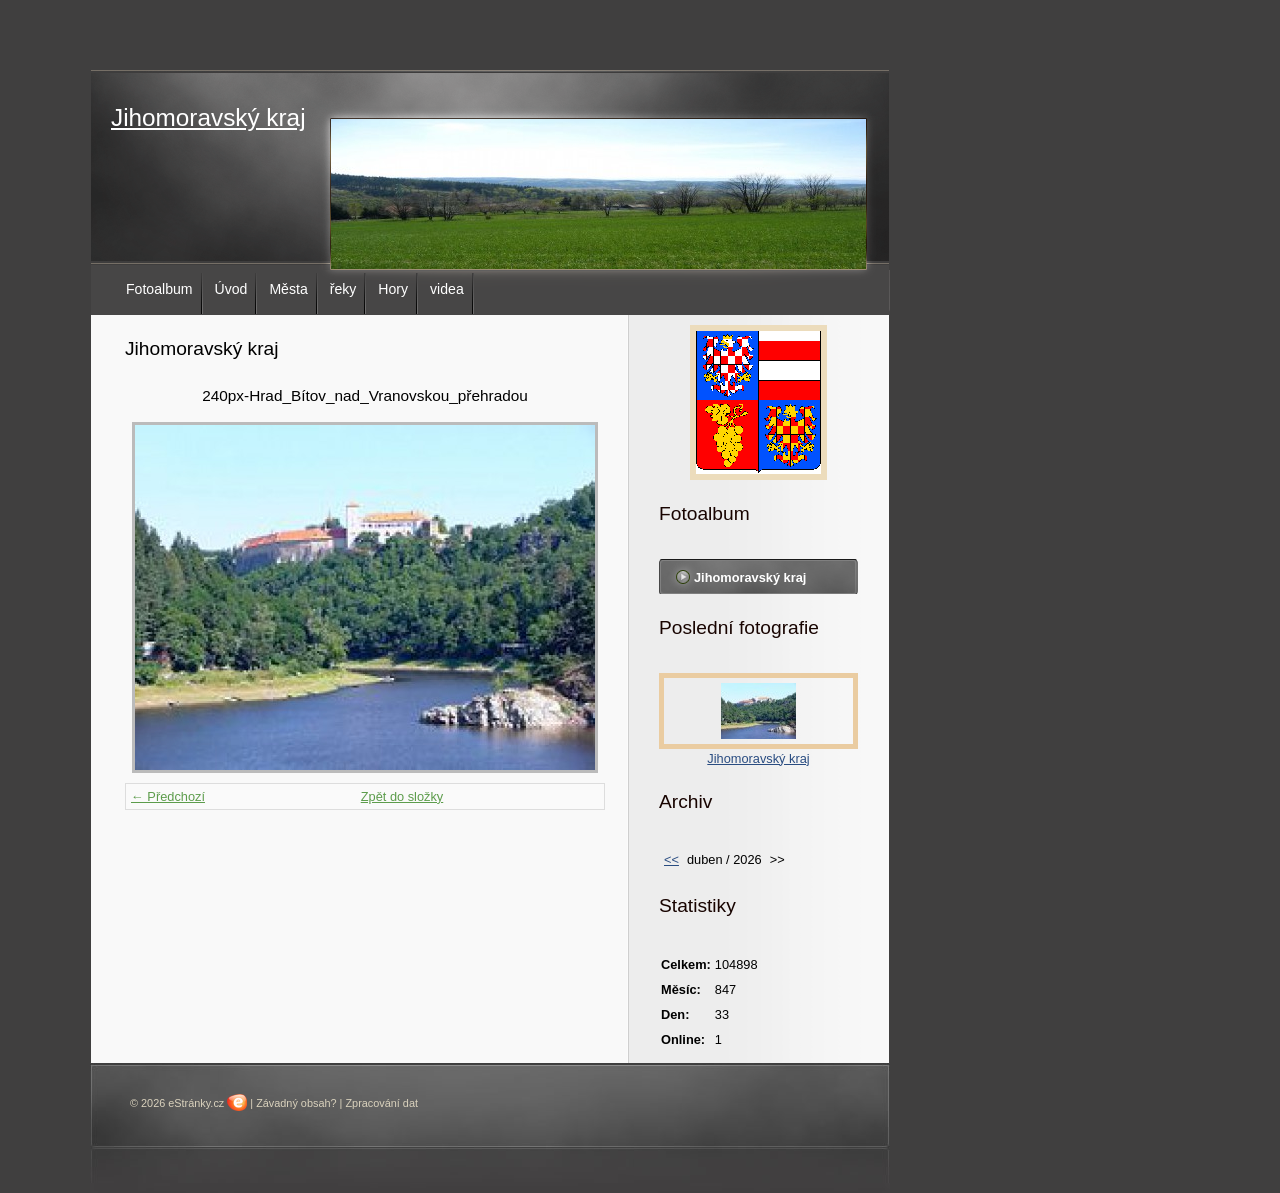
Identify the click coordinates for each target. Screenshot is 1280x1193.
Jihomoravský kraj (208, 117)
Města (288, 289)
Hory (393, 289)
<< (671, 859)
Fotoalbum (159, 289)
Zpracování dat (381, 1103)
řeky (343, 289)
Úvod (231, 289)
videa (447, 289)
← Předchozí (168, 796)
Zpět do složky (402, 796)
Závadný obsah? (296, 1103)
